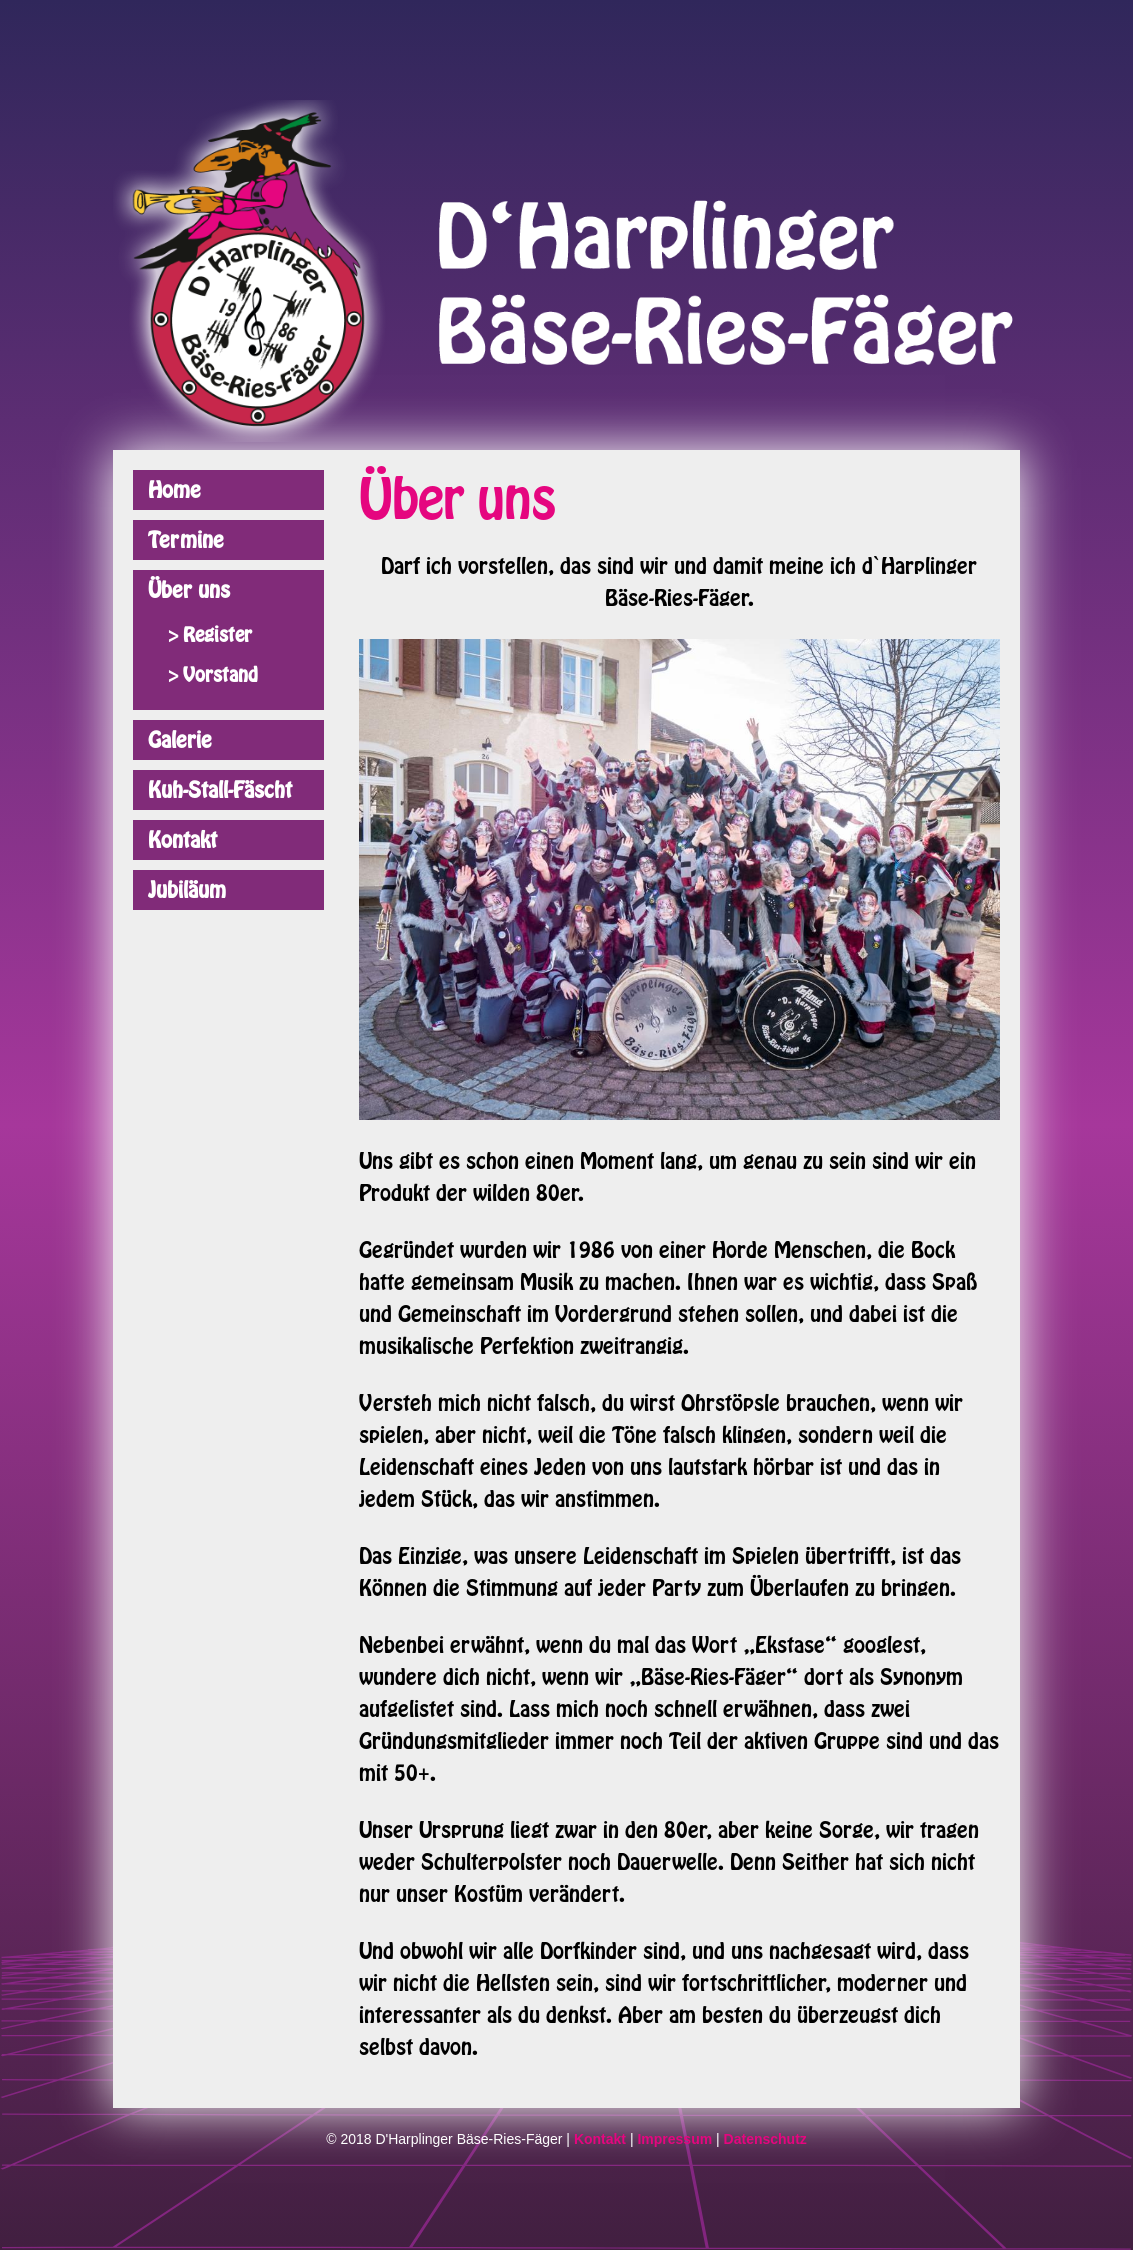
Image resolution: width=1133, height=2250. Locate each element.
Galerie (180, 740)
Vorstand (220, 675)
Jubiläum (187, 890)
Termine (186, 540)
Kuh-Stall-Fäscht (220, 790)
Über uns (189, 590)
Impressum (674, 2139)
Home (174, 490)
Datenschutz (765, 2139)
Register (217, 635)
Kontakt (182, 840)
